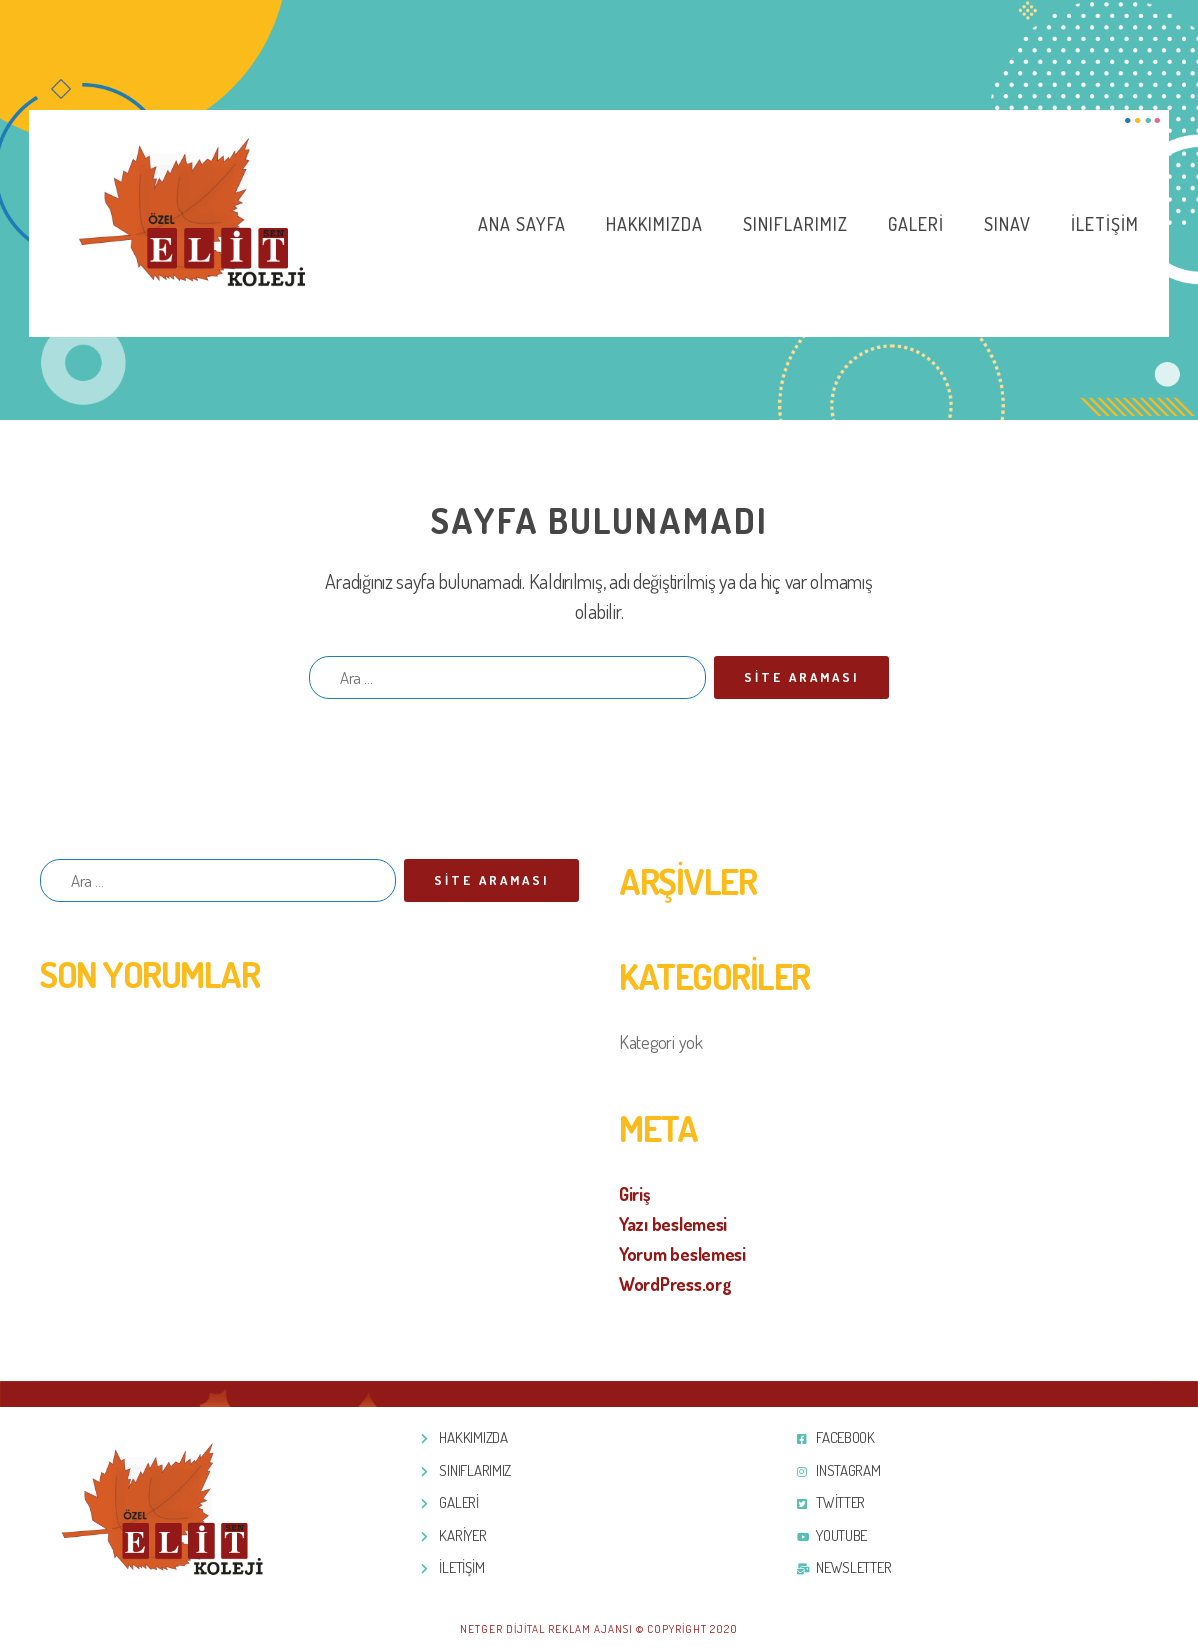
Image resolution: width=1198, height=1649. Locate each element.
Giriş (635, 1194)
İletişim (1105, 224)
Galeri (916, 224)
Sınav (1007, 224)
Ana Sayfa (522, 224)
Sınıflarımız (795, 224)
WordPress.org (675, 1284)
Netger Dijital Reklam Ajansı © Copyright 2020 (599, 1629)
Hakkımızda (654, 224)
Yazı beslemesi (673, 1224)
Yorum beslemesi (682, 1254)
